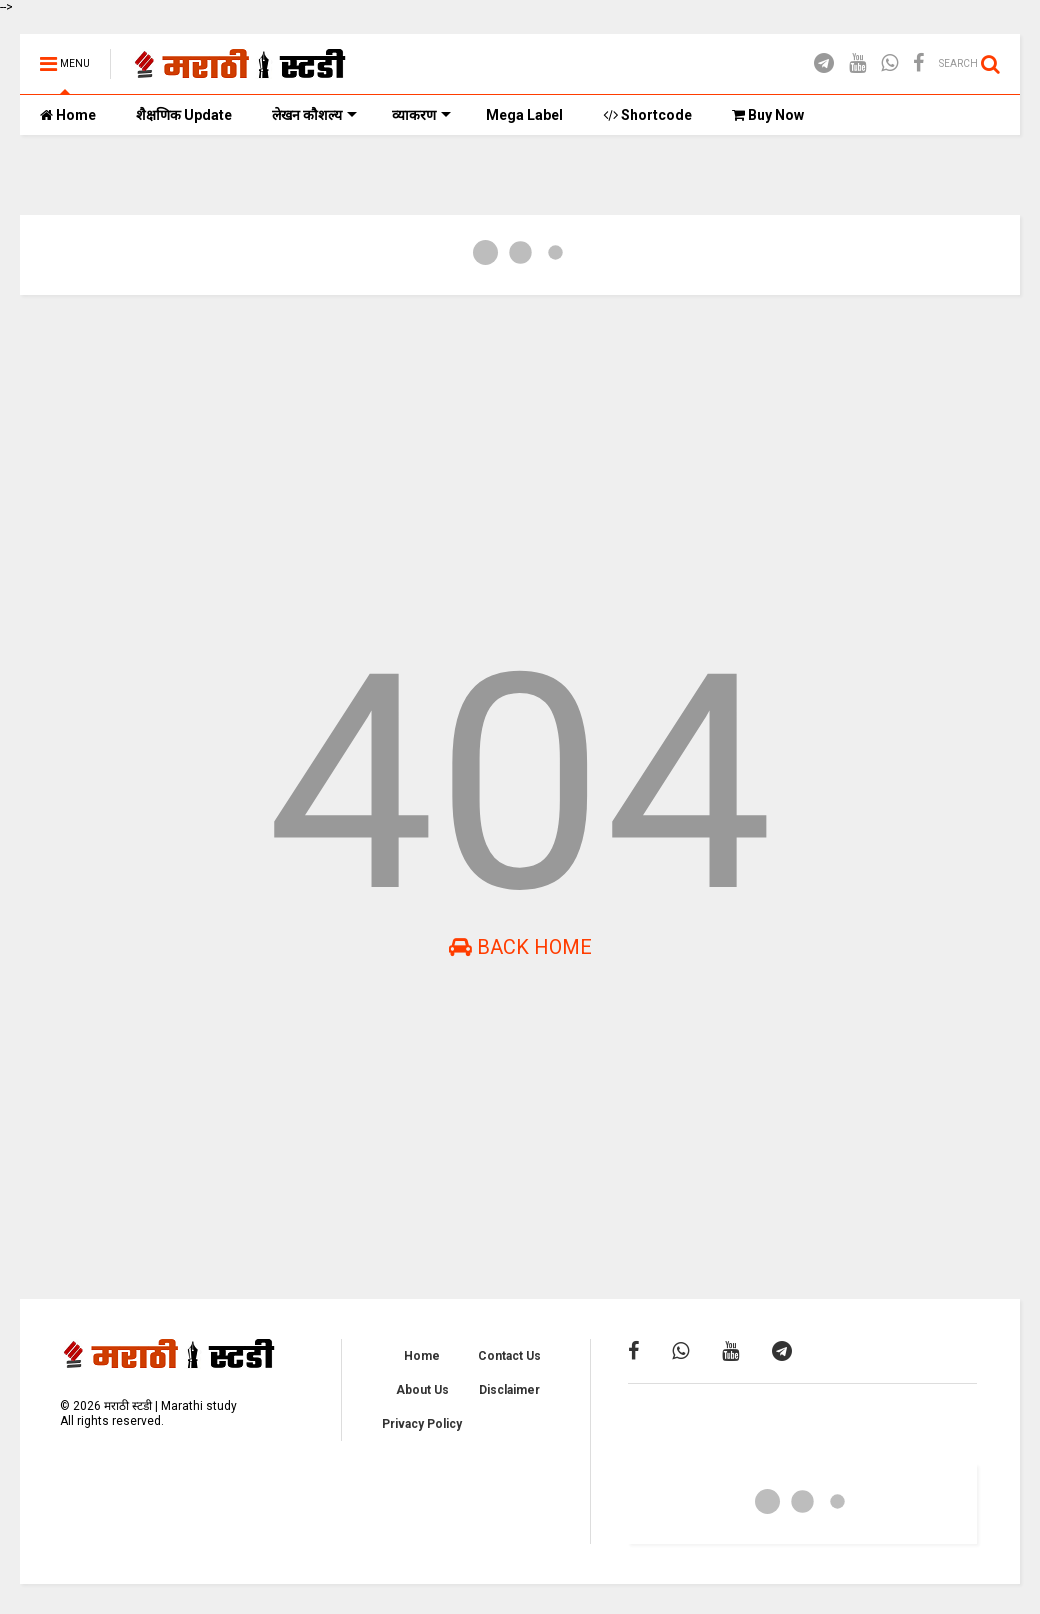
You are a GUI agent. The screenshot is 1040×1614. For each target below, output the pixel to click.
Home (68, 115)
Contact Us (509, 1356)
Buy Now (768, 115)
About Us (422, 1390)
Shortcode (647, 115)
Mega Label (524, 115)
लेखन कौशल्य (314, 115)
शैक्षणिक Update (184, 115)
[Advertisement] (520, 465)
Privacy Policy (422, 1424)
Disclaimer (509, 1390)
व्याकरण (421, 115)
